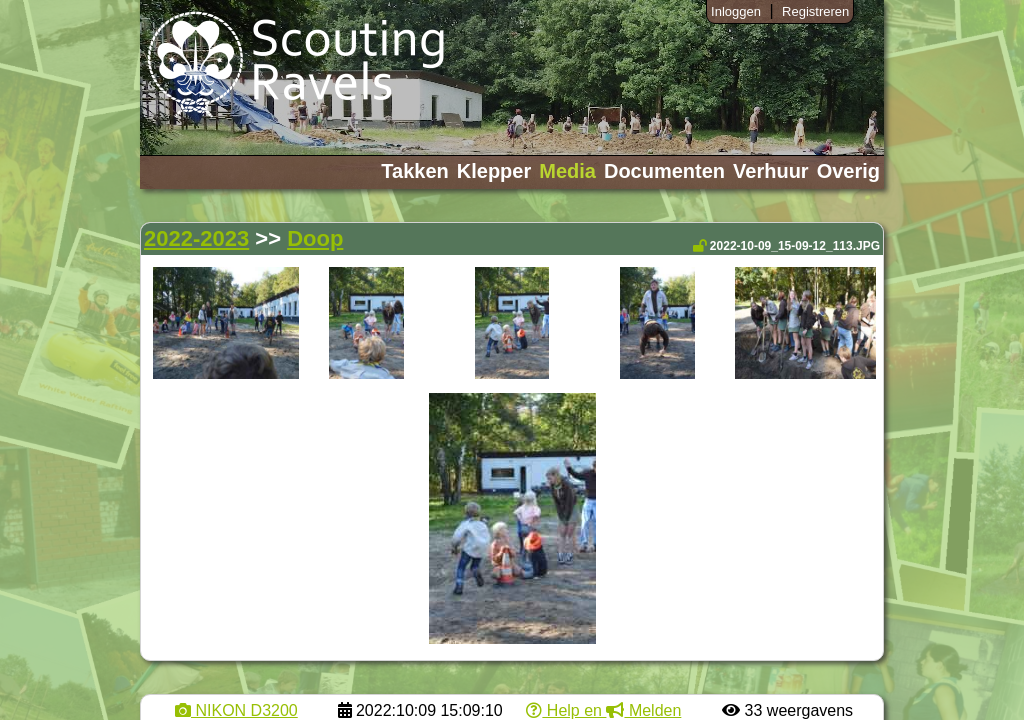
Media (567, 171)
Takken (414, 171)
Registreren (815, 11)
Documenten (664, 171)
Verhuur (771, 171)
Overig (848, 171)
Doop (315, 238)
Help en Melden (603, 710)
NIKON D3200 (236, 710)
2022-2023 (196, 238)
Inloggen (736, 11)
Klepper (494, 171)
